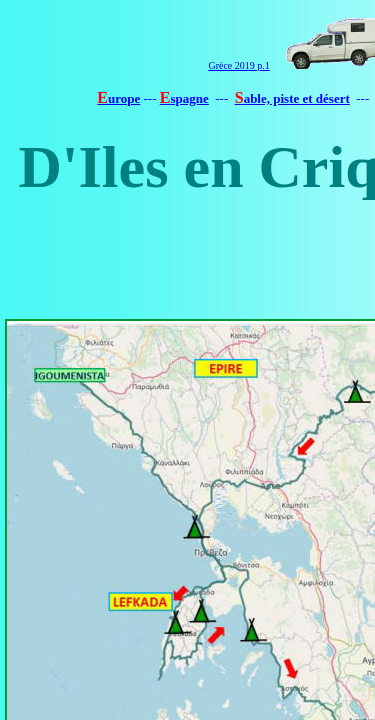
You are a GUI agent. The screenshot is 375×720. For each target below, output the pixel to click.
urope (124, 98)
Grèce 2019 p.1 (238, 65)
